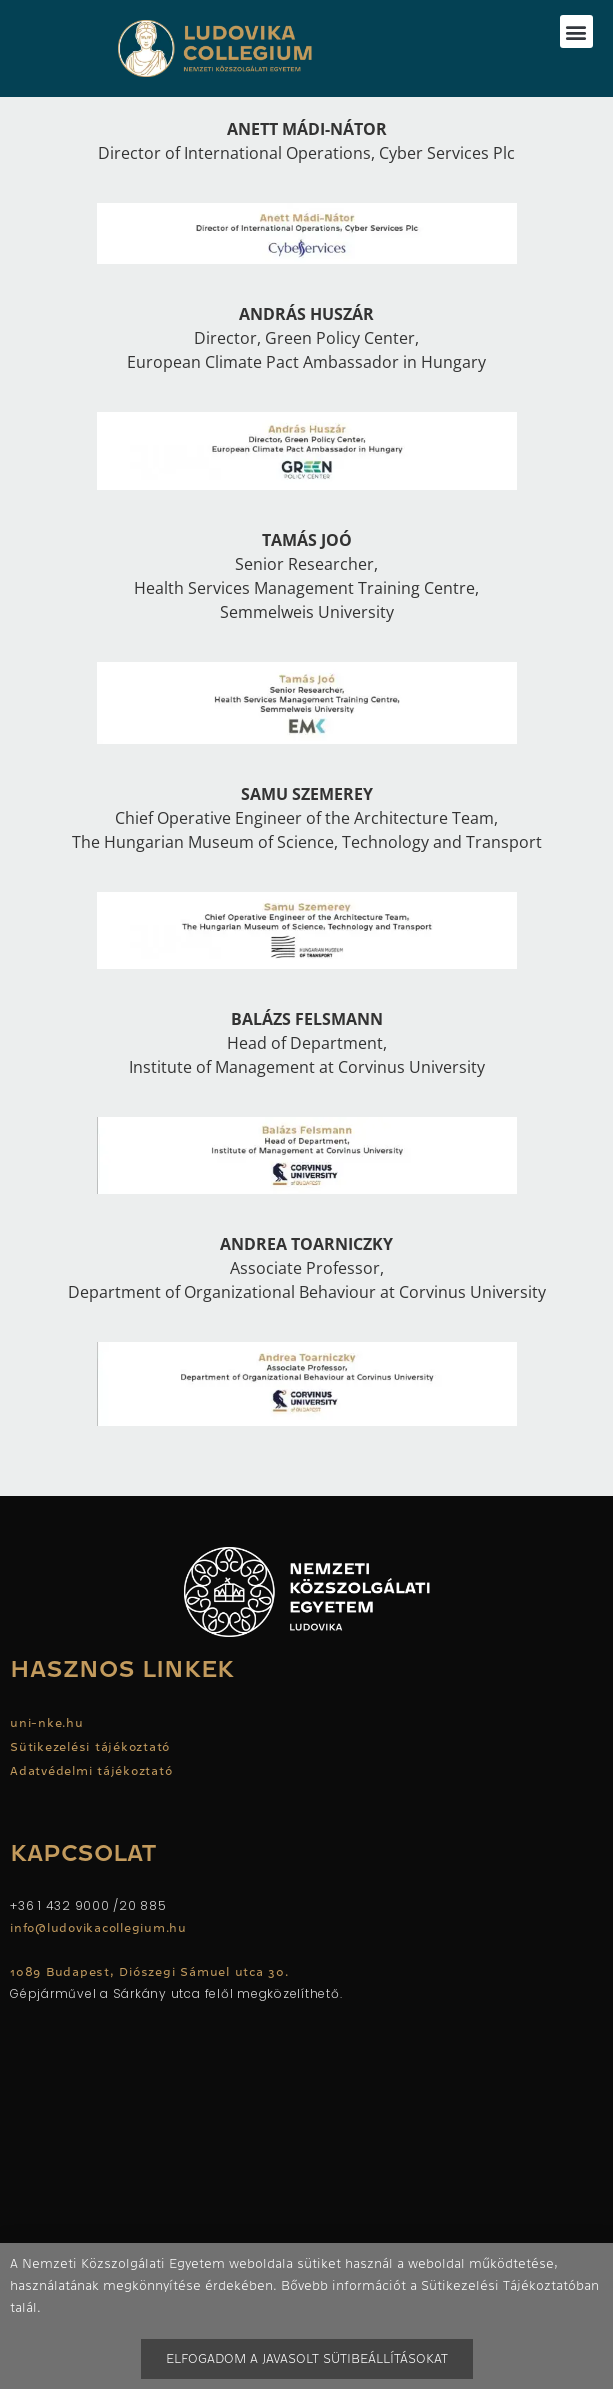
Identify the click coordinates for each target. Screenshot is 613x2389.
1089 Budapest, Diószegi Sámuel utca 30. (149, 1972)
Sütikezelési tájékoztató (90, 1747)
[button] (576, 31)
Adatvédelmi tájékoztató (91, 1771)
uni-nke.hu (47, 1723)
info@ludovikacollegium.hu (101, 1928)
